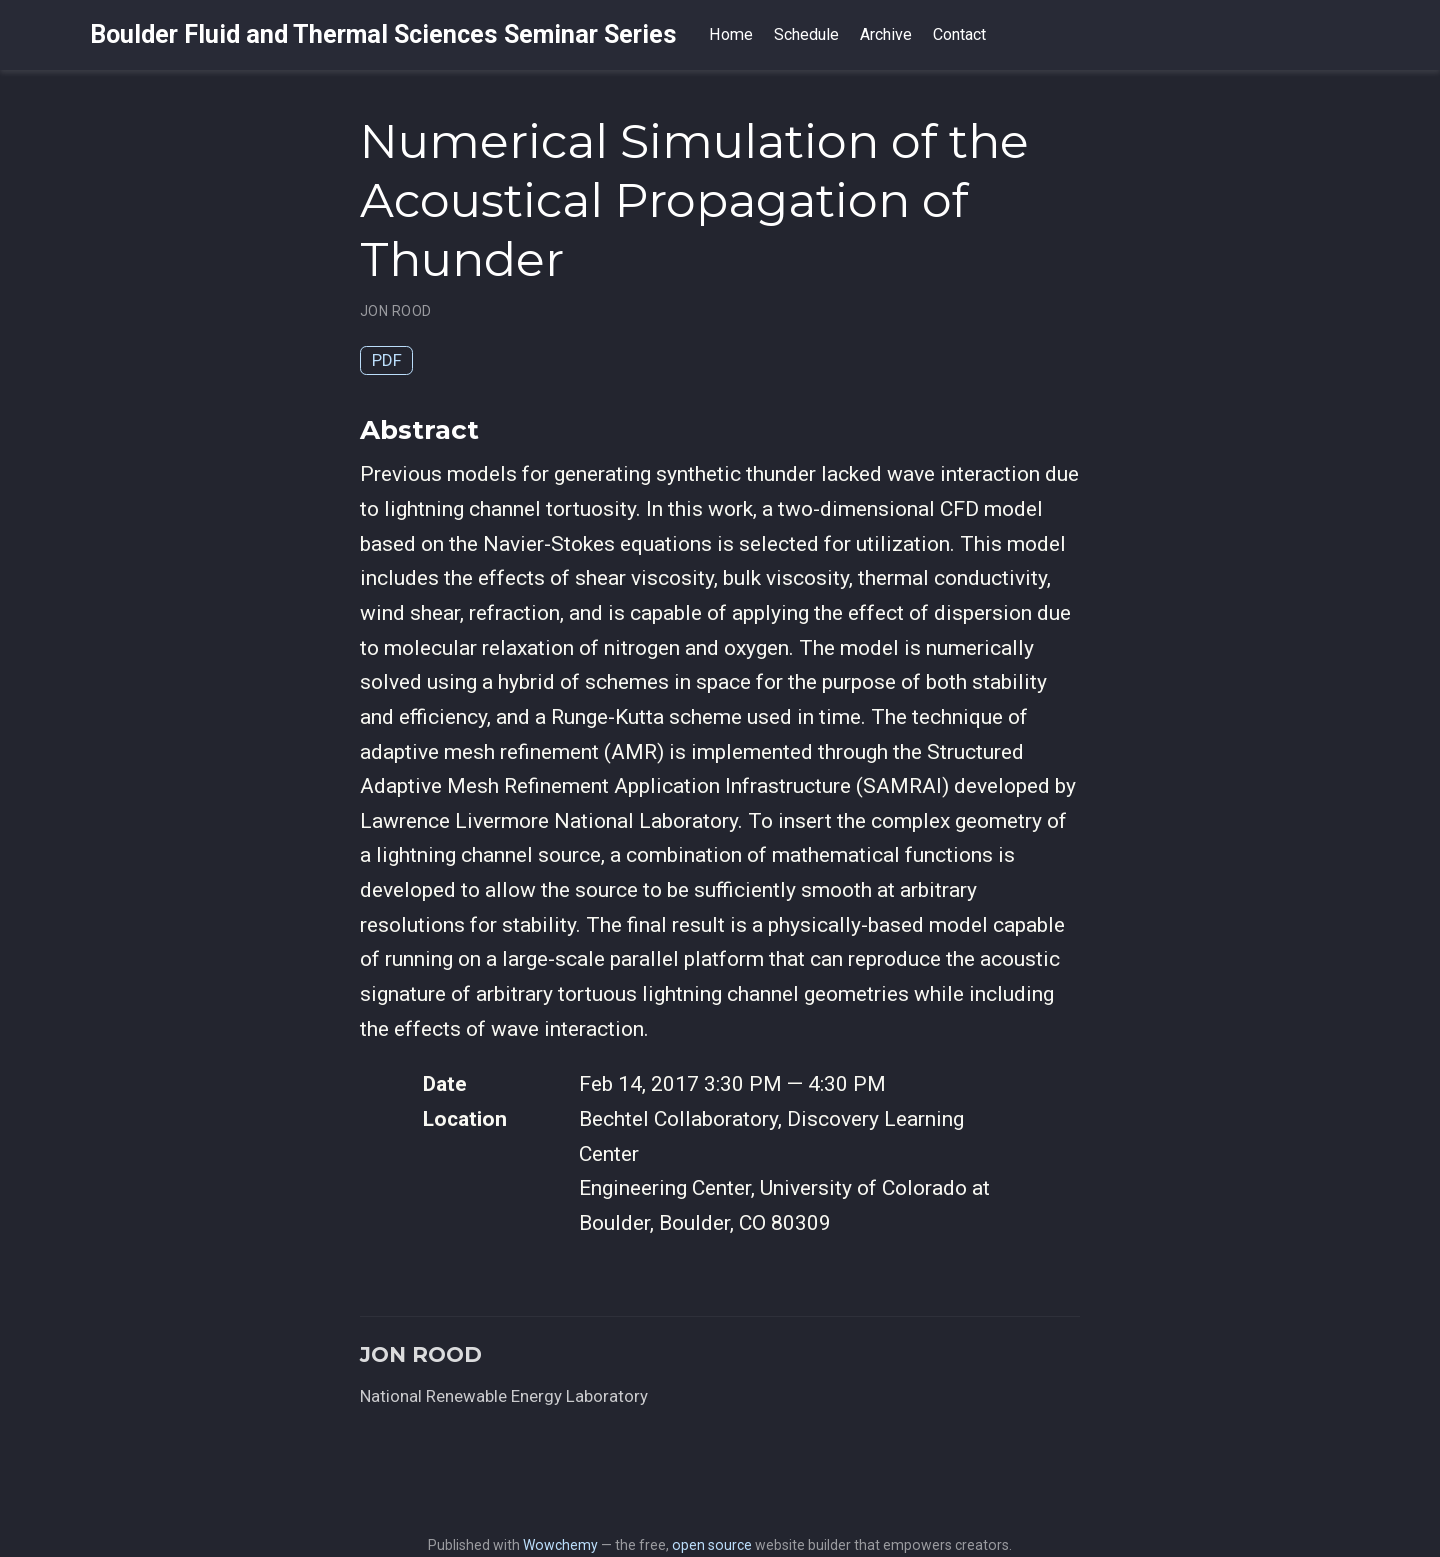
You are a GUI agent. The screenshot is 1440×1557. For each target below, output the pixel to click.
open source (712, 1545)
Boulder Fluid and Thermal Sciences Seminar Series (383, 34)
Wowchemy (560, 1545)
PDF (387, 360)
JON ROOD (395, 311)
